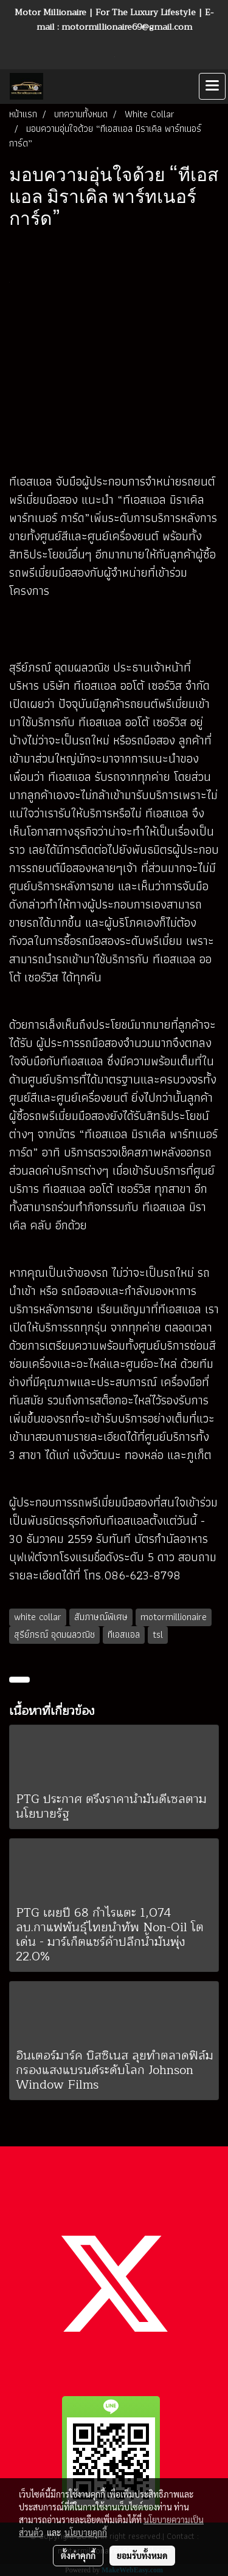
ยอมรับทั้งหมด (142, 2555)
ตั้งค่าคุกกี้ (78, 2555)
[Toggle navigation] (212, 86)
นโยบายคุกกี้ (85, 2532)
